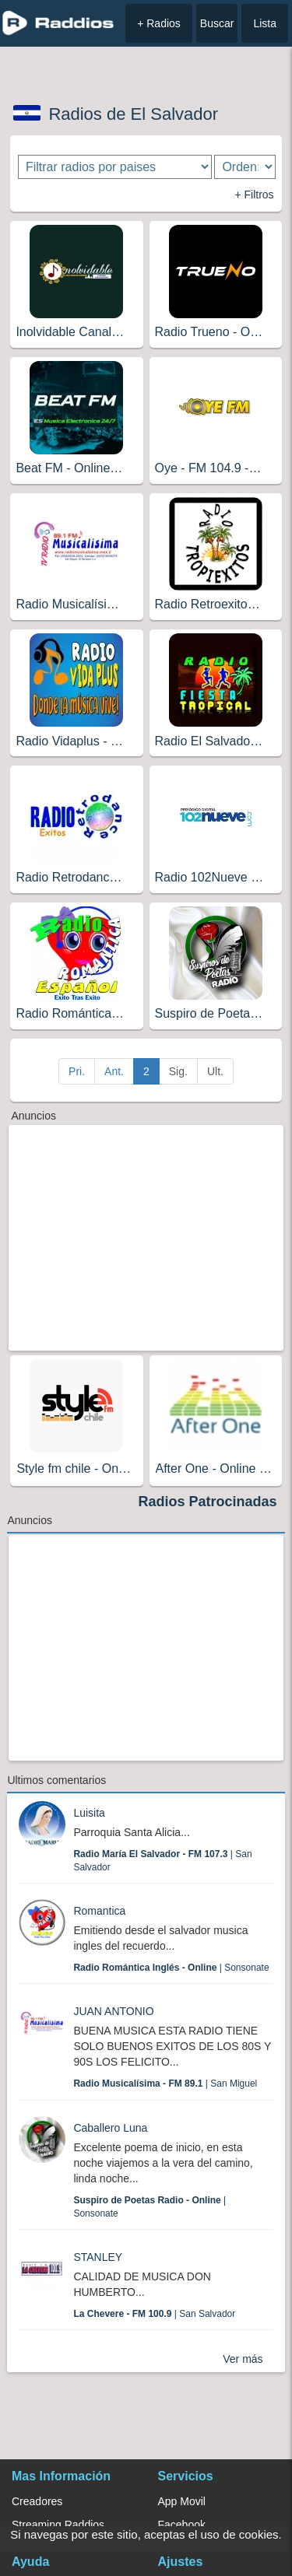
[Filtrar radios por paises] (115, 167)
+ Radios (159, 23)
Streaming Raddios (58, 2524)
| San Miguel (165, 2083)
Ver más (242, 2359)
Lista (264, 23)
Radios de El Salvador (133, 114)
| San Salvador (154, 2313)
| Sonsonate (171, 1967)
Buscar (217, 23)
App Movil (182, 2501)
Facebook (182, 2524)
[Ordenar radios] (244, 167)
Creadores (37, 2501)
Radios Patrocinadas (208, 1501)
